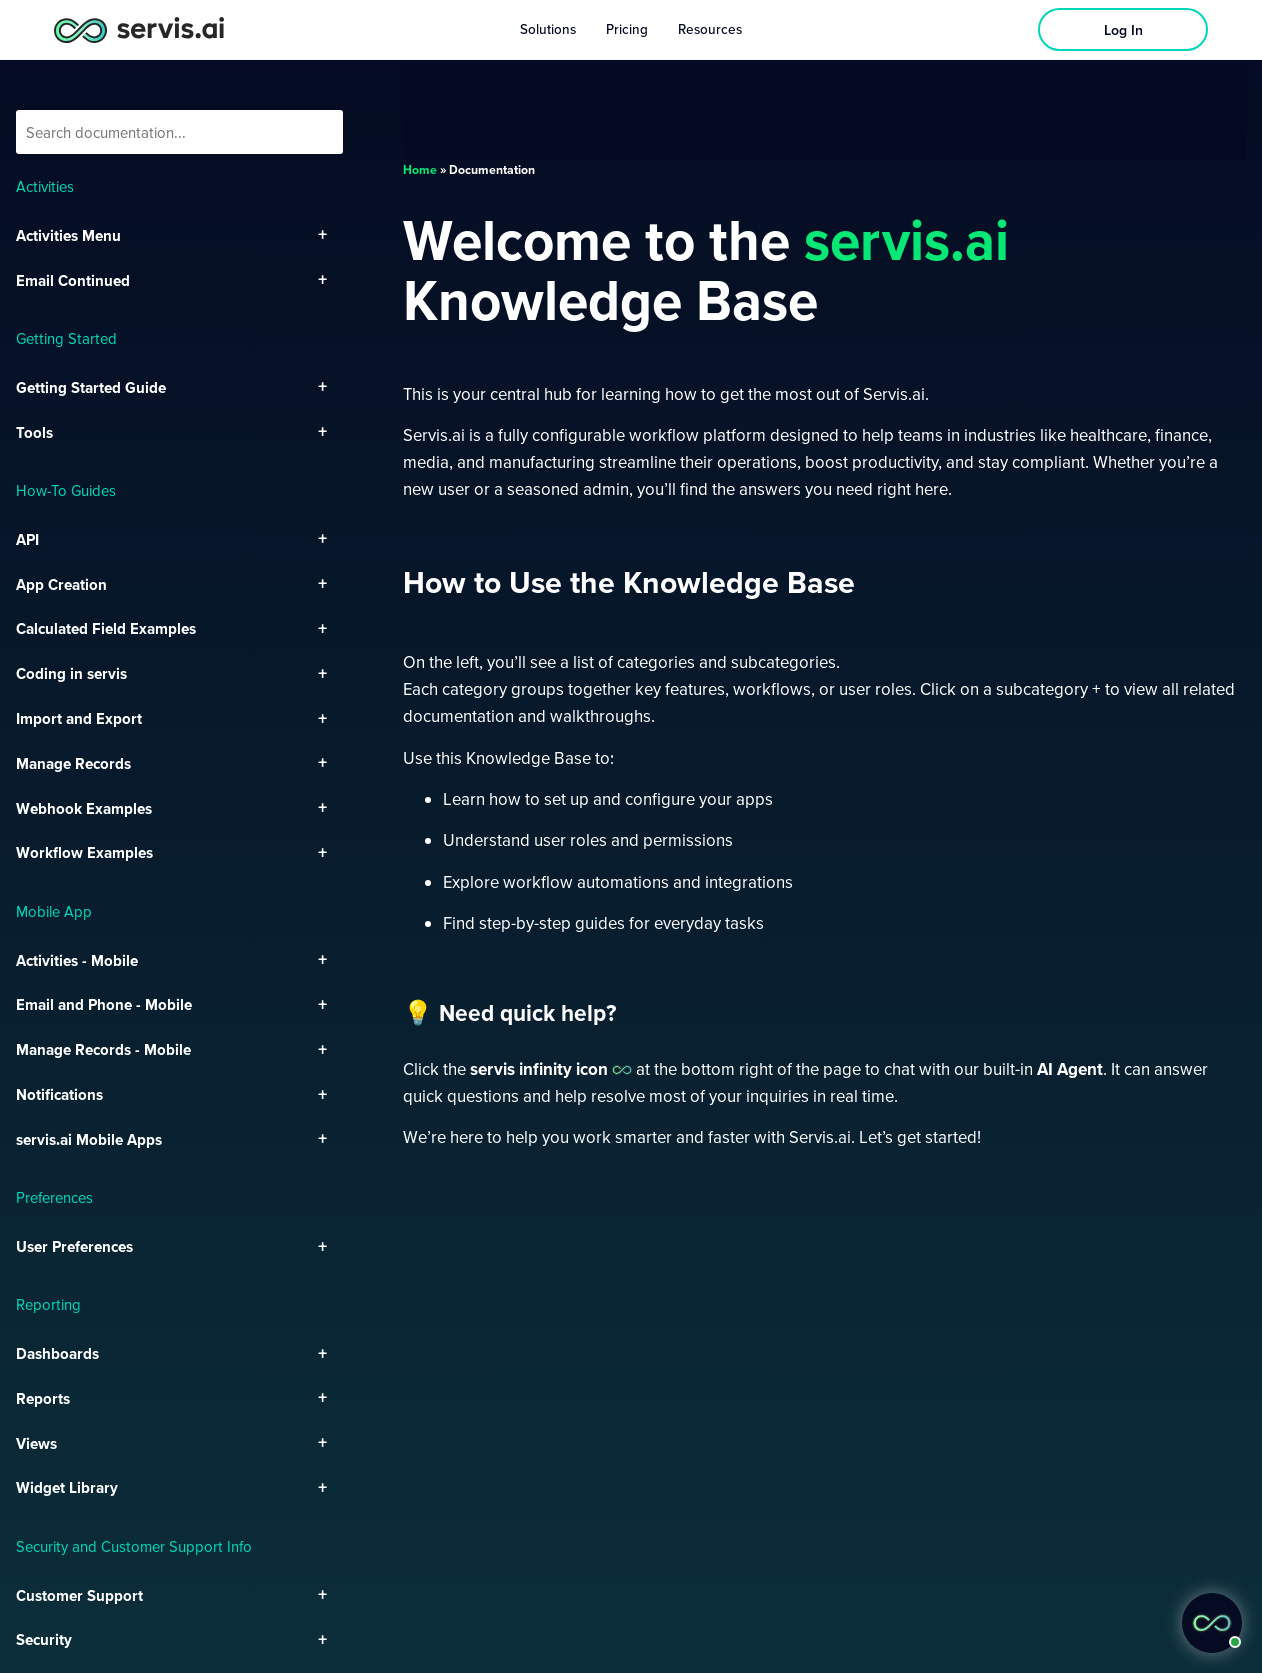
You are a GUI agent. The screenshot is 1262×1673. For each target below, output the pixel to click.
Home (420, 169)
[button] (1212, 1623)
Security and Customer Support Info (134, 1546)
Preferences (54, 1197)
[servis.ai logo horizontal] (139, 29)
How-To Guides (66, 490)
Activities (45, 186)
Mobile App (54, 911)
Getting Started (66, 338)
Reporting (48, 1304)
